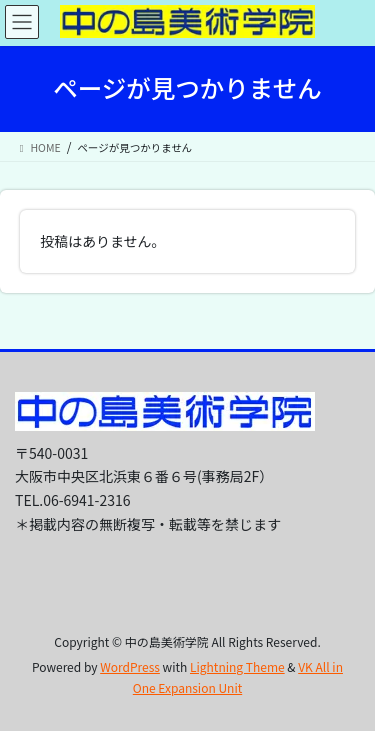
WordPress (130, 666)
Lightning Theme (237, 666)
